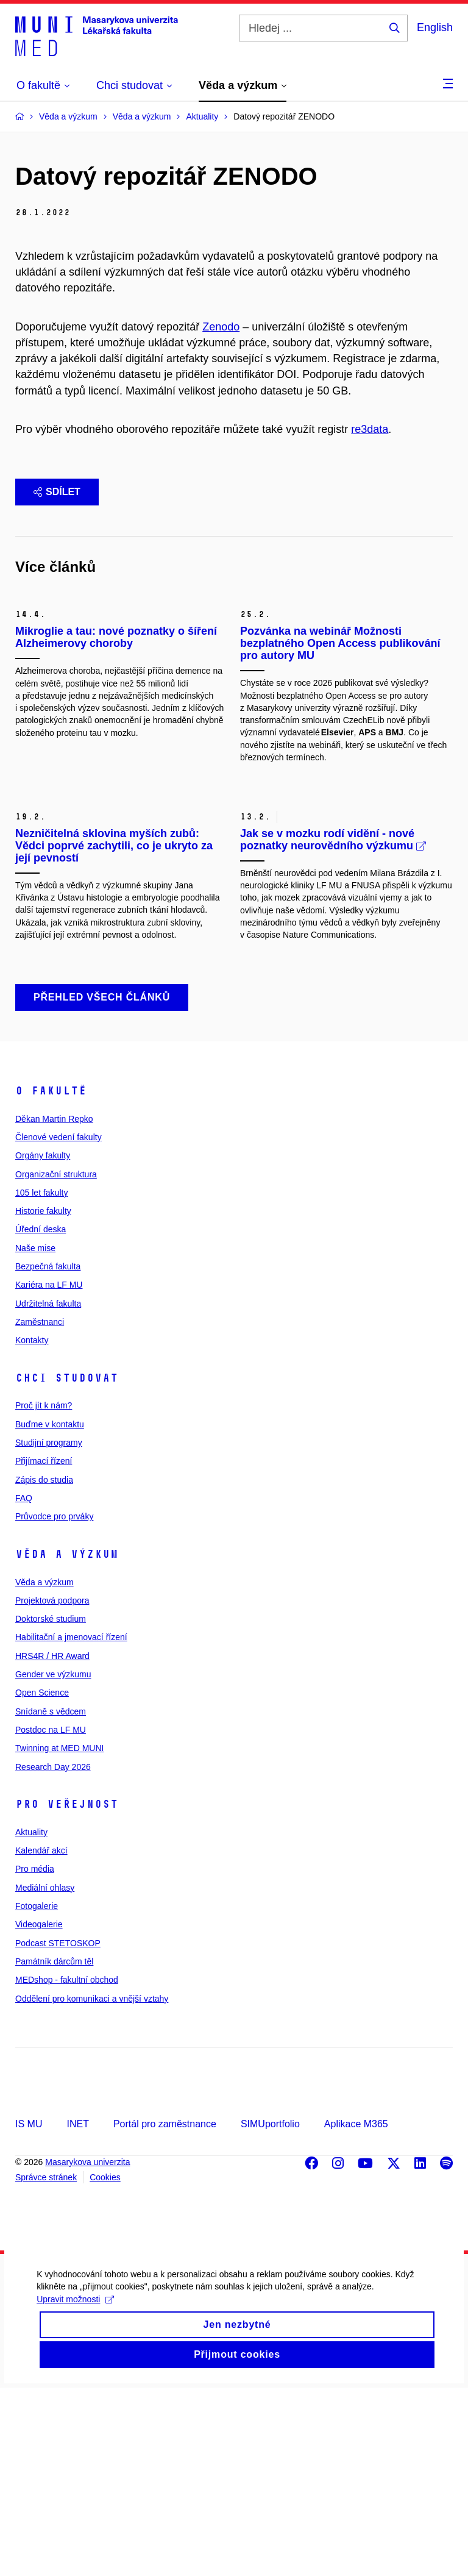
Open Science (42, 1881)
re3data (369, 429)
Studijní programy (48, 1631)
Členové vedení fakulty (58, 1325)
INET (77, 2312)
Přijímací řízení (43, 1650)
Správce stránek (46, 2366)
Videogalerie (39, 2113)
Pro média (34, 2058)
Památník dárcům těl (54, 2150)
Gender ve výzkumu (53, 1863)
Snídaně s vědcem (50, 1900)
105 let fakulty (41, 1381)
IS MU (28, 2312)
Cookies (105, 2366)
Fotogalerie (36, 2094)
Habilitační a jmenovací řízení (71, 1826)
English (435, 27)
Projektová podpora (52, 1789)
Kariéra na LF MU (48, 1473)
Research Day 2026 (53, 1955)
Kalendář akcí (41, 2039)
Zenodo (220, 327)
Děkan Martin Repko (54, 1307)
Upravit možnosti (75, 2492)
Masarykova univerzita (87, 2350)
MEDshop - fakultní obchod (66, 2168)
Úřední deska (40, 1418)
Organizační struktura (56, 1363)
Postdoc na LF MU (50, 1918)
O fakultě (51, 1279)
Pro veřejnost (66, 1992)
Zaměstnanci (39, 1510)
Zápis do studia (44, 1668)
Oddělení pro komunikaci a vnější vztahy (91, 2187)
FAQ (23, 1686)
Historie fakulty (43, 1399)
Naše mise (35, 1436)
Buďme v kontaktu (49, 1613)
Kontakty (31, 1528)
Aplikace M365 (356, 2312)
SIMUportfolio (270, 2312)
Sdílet (57, 492)
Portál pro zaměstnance (164, 2312)
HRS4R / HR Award (52, 1844)
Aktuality (31, 2020)
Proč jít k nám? (43, 1594)
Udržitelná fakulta (48, 1492)
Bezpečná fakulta (47, 1455)
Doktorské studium (50, 1807)
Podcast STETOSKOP (58, 2131)
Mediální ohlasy (44, 2076)
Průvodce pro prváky (54, 1705)
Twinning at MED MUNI (59, 1936)
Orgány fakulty (42, 1344)
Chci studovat (66, 1566)
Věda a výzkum (66, 1742)
